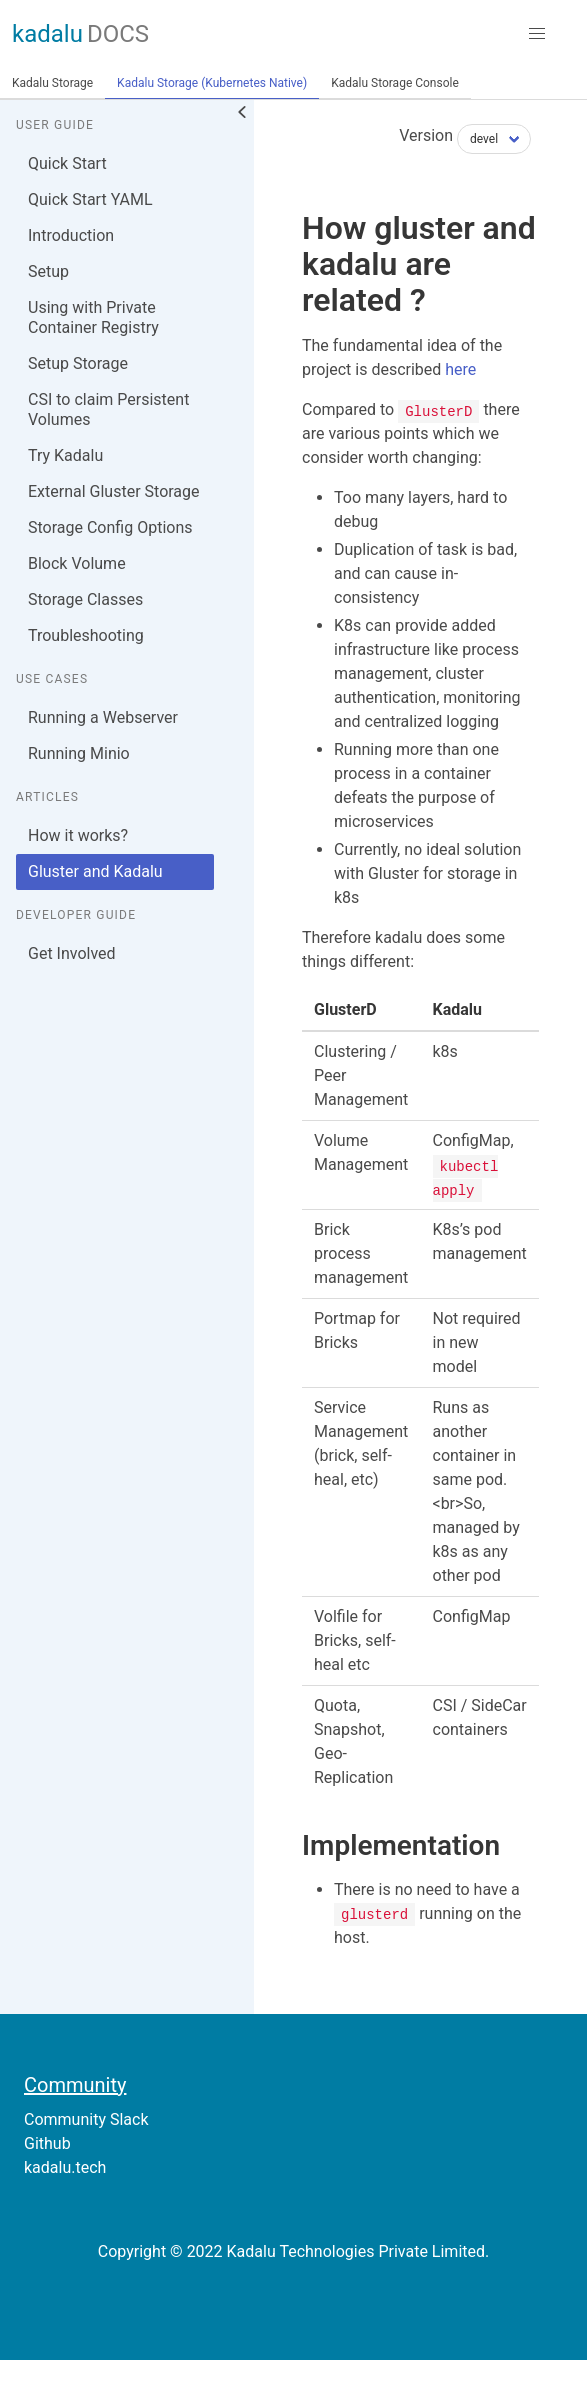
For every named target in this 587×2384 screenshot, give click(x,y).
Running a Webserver (103, 717)
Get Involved (72, 953)
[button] (537, 34)
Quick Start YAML (90, 199)
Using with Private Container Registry (93, 317)
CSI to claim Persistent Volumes (108, 409)
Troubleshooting (86, 635)
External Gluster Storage (114, 491)
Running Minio (79, 753)
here (460, 369)
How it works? (78, 835)
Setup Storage (78, 363)
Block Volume (77, 563)
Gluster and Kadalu (95, 871)
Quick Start (67, 163)
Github (47, 2143)
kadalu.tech (65, 2167)
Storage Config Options (110, 527)
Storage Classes (85, 599)
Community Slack (86, 2119)
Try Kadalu (65, 455)
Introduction (71, 235)
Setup (48, 271)
